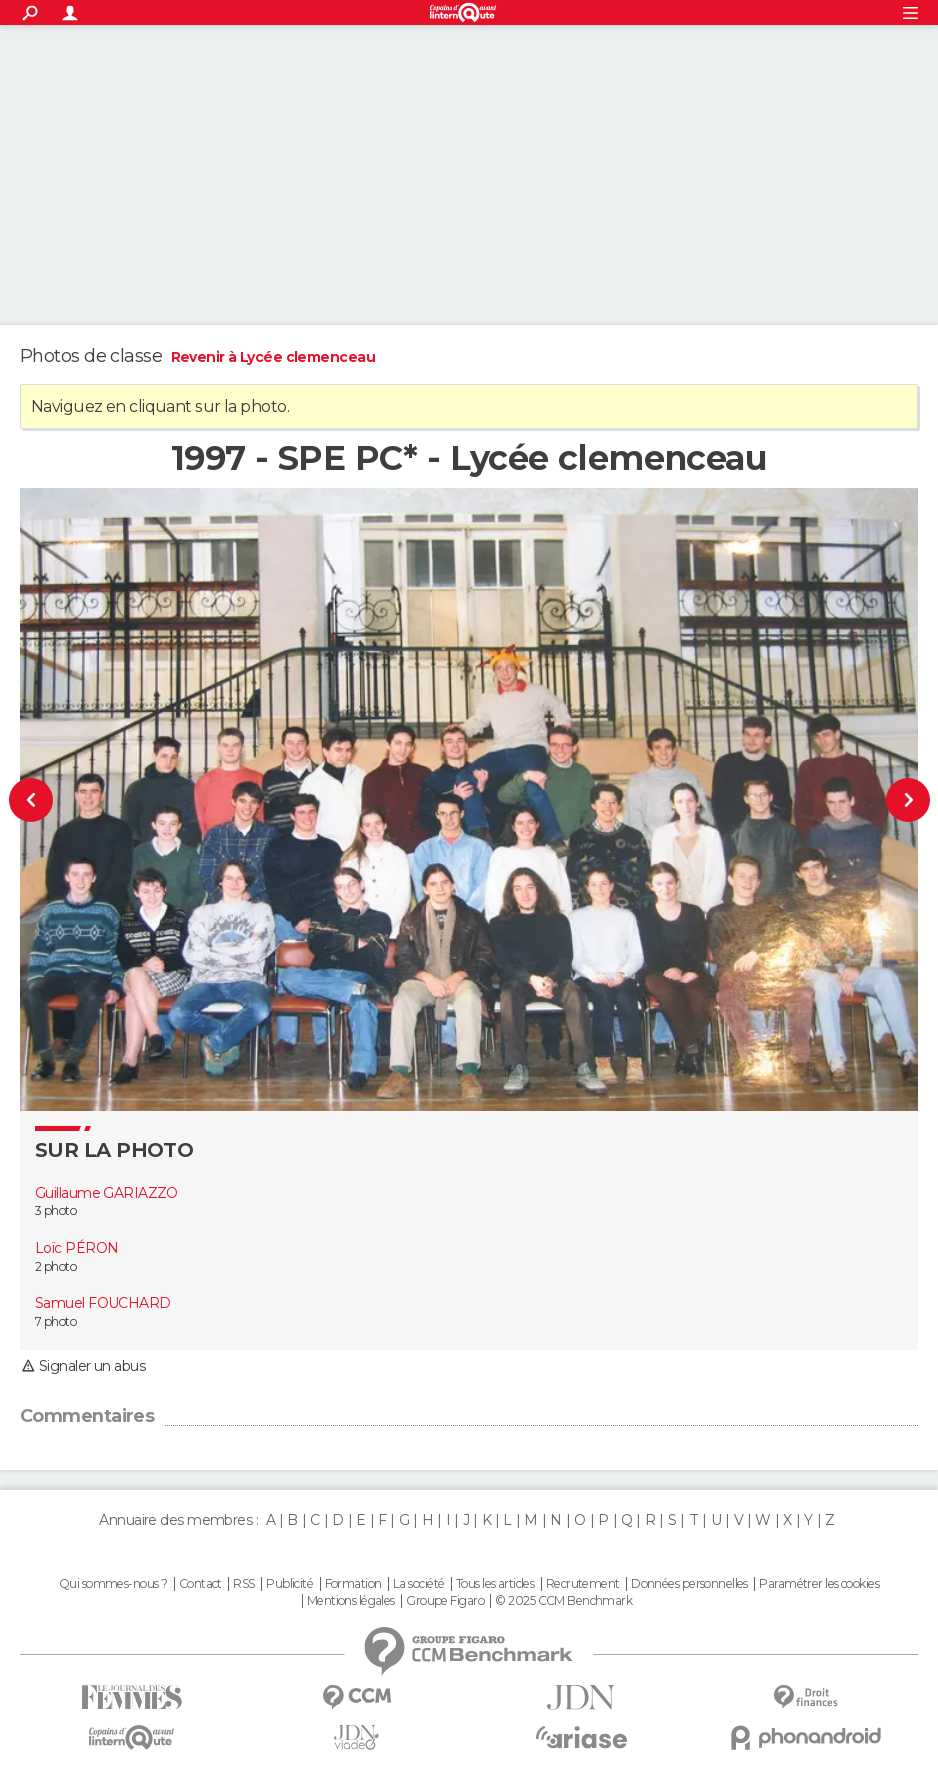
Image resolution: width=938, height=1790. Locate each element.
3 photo (55, 1210)
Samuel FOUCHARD (103, 1303)
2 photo (55, 1266)
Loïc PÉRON (76, 1248)
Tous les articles (495, 1584)
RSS (243, 1584)
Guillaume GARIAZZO (106, 1193)
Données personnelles (689, 1584)
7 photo (55, 1321)
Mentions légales (351, 1601)
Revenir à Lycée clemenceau (273, 357)
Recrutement (583, 1584)
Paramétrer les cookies (819, 1584)
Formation (353, 1584)
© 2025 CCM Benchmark (563, 1601)
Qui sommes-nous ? (113, 1584)
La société (418, 1584)
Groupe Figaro (445, 1601)
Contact (200, 1584)
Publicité (289, 1584)
